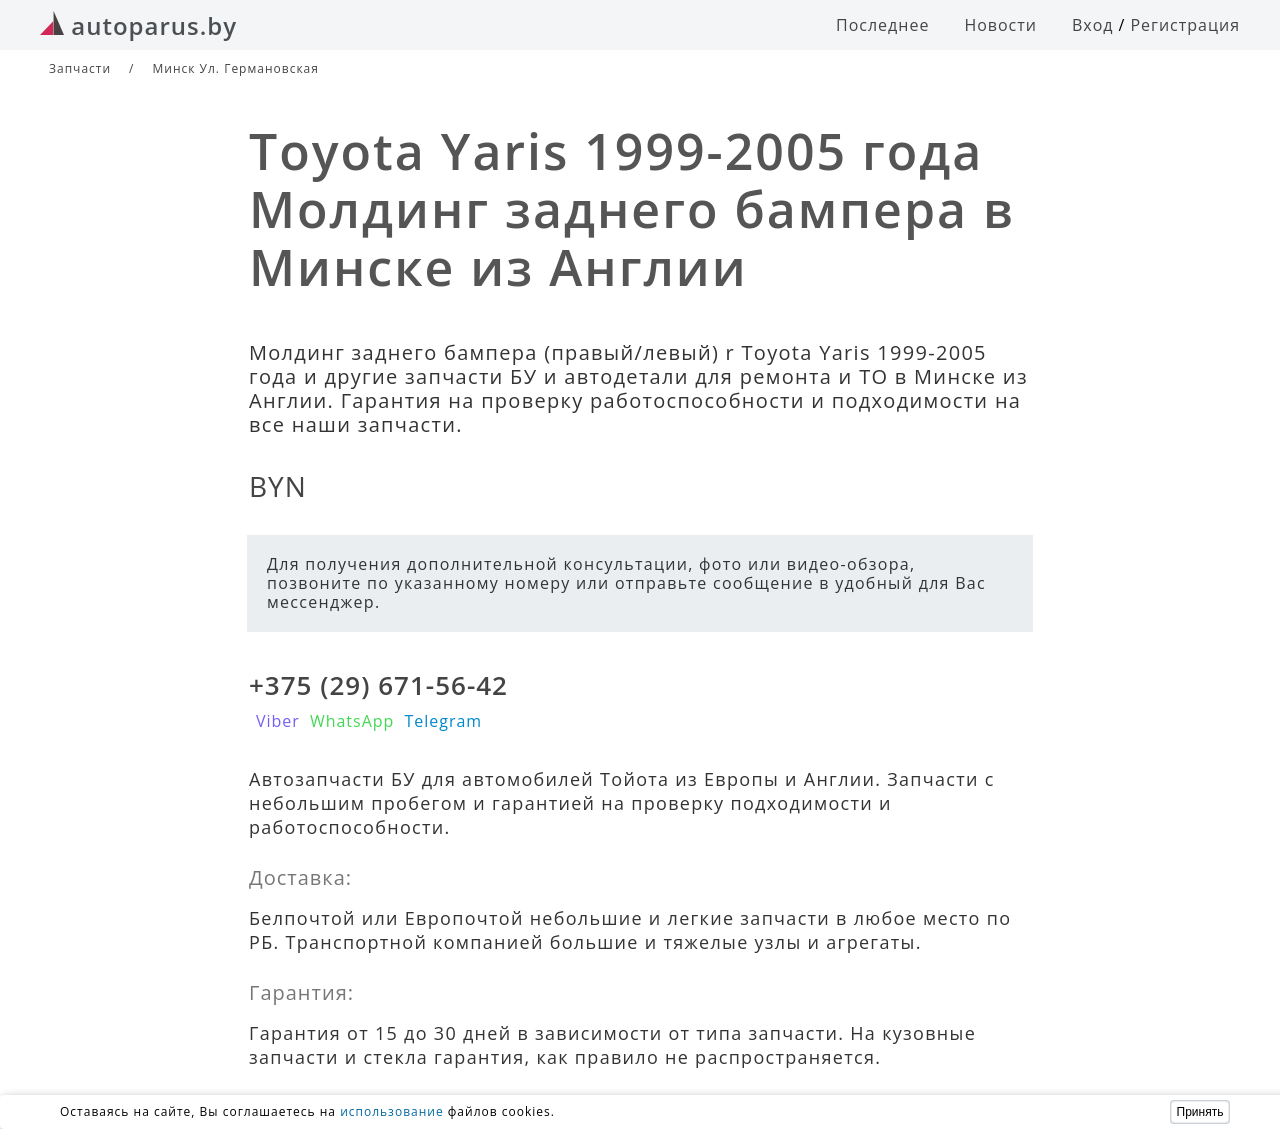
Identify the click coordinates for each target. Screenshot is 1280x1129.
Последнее (882, 25)
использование (392, 1111)
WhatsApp (352, 721)
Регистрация (1185, 25)
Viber (278, 721)
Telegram (443, 721)
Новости (1000, 25)
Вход (1093, 25)
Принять (1200, 1112)
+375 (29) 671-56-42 (378, 685)
